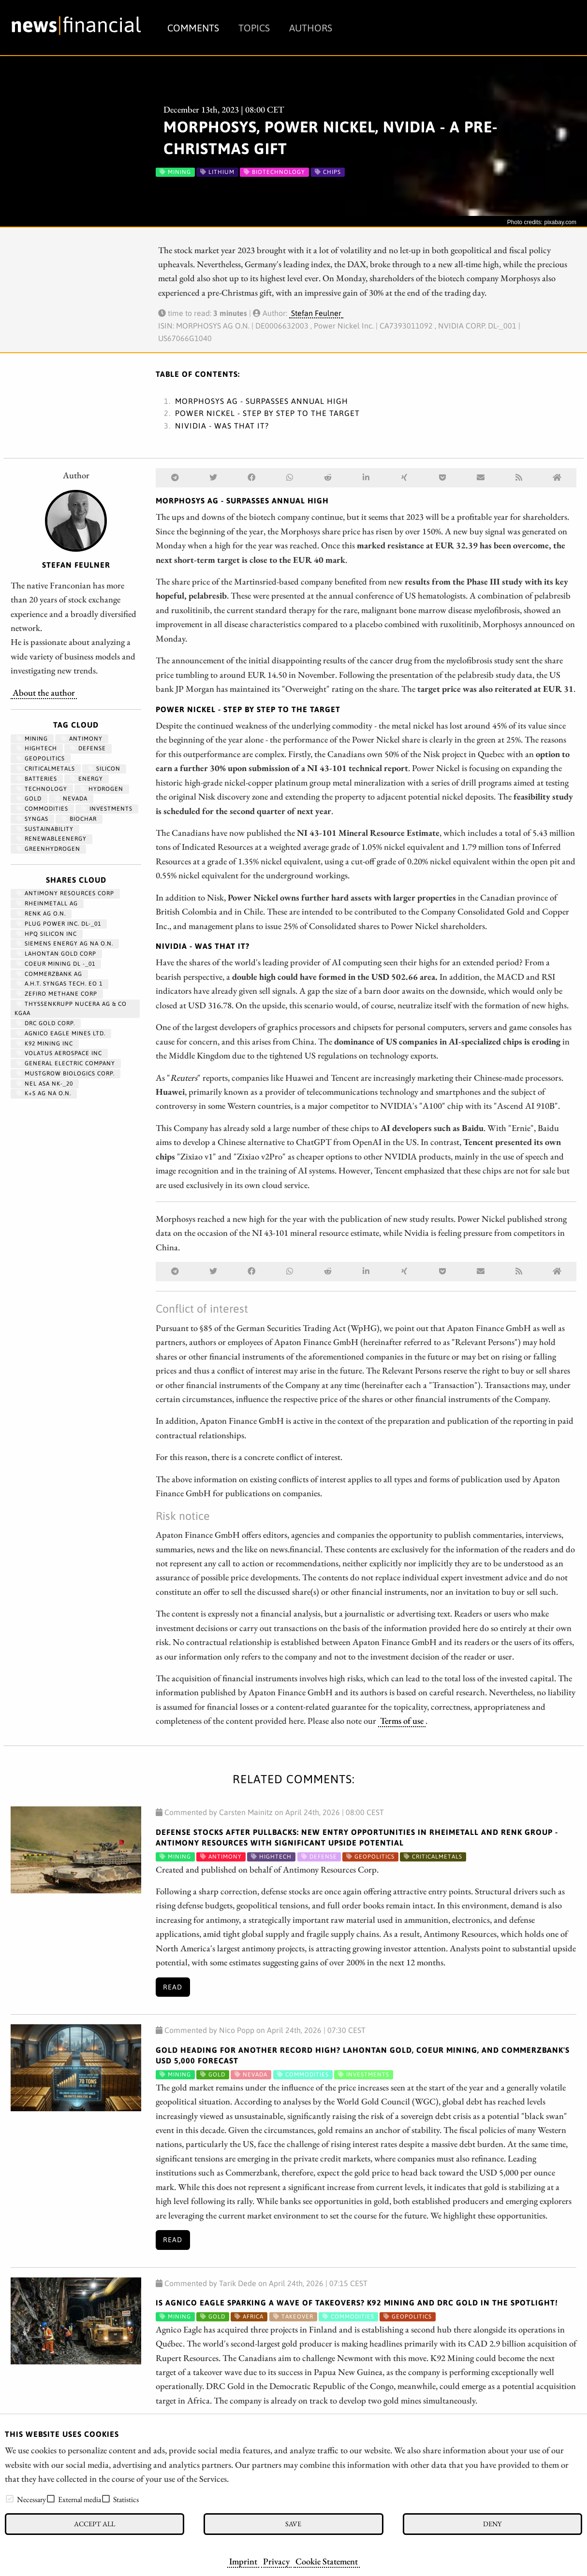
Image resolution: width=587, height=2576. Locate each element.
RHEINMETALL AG (47, 903)
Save (293, 2523)
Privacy (276, 2561)
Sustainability (44, 829)
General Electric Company (65, 1063)
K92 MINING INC (44, 1043)
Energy (86, 778)
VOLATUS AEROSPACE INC (59, 1053)
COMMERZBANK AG (49, 974)
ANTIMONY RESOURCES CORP (65, 893)
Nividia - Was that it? (222, 425)
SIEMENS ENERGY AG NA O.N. (64, 943)
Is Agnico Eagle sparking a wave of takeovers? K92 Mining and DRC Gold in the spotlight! (357, 2302)
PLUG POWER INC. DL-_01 (58, 923)
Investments (106, 808)
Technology (41, 789)
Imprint (243, 2561)
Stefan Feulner (316, 313)
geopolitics (40, 758)
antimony (82, 738)
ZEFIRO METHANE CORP (56, 993)
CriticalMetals (45, 768)
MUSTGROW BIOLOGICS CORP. (65, 1073)
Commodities (42, 808)
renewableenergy (51, 838)
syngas (32, 819)
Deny (492, 2523)
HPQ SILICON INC (46, 933)
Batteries (36, 778)
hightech (36, 748)
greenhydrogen (48, 848)
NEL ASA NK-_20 (44, 1083)
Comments (193, 27)
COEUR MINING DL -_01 (55, 963)
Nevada (71, 798)
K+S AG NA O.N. (43, 1093)
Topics (254, 27)
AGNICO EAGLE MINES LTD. (60, 1033)
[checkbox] (10, 2499)
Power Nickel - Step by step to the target (267, 413)
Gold (29, 798)
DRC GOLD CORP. (45, 1023)
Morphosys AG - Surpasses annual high (261, 401)
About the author (44, 692)
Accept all (94, 2523)
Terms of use (402, 1720)
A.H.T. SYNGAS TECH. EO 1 (59, 983)
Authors (310, 27)
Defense (88, 748)
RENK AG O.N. (41, 913)
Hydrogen (101, 789)
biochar (79, 819)
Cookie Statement (326, 2561)
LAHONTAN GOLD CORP (56, 953)
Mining (32, 738)
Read (172, 1987)
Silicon (104, 768)
